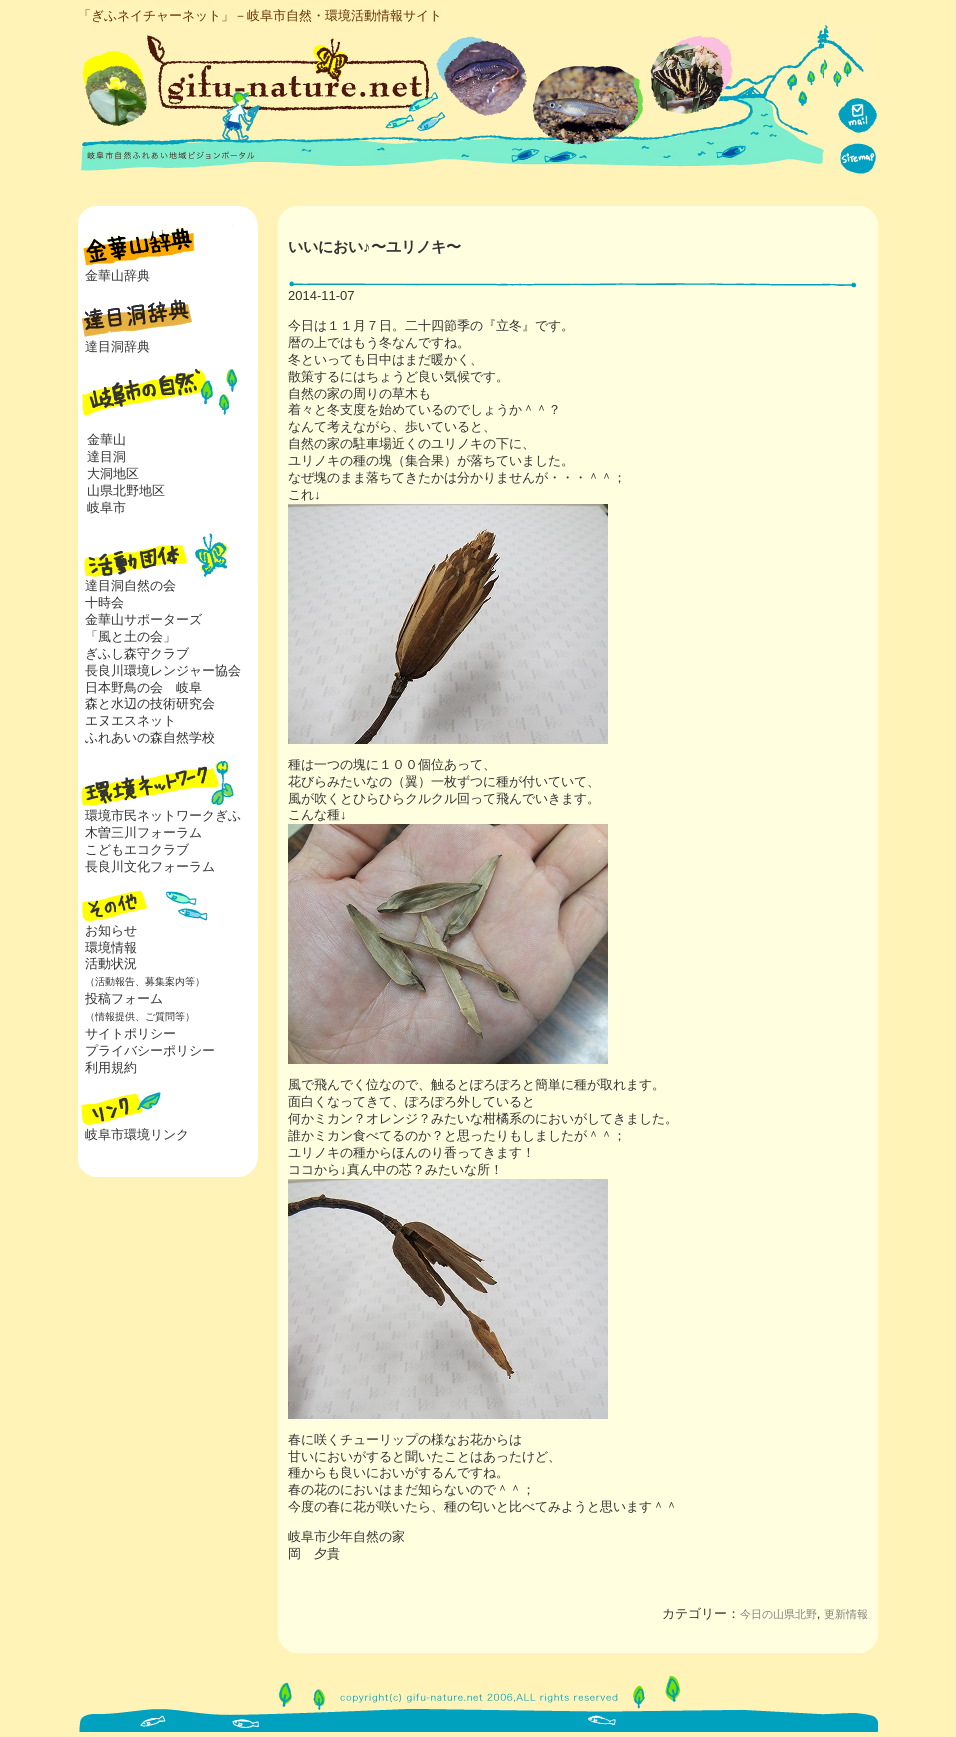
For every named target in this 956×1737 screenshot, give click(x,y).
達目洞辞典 (117, 346)
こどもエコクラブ (137, 849)
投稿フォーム (136, 1007)
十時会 (104, 602)
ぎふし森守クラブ (137, 653)
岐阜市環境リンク (137, 1134)
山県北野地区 (126, 490)
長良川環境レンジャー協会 (163, 670)
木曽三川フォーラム (143, 832)
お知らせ (111, 930)
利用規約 (111, 1067)
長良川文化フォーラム (150, 866)
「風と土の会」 (130, 636)
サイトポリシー (130, 1033)
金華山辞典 (117, 275)
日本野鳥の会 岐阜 (143, 687)
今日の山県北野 (778, 1614)
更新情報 (846, 1614)
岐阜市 (106, 507)
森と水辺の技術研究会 (150, 703)
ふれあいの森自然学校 (150, 737)
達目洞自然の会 (130, 585)
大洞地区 (113, 473)
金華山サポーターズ (143, 619)
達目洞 (106, 456)
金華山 (106, 439)
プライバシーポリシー (150, 1050)
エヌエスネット (130, 720)
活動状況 (141, 972)
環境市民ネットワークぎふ (163, 815)
